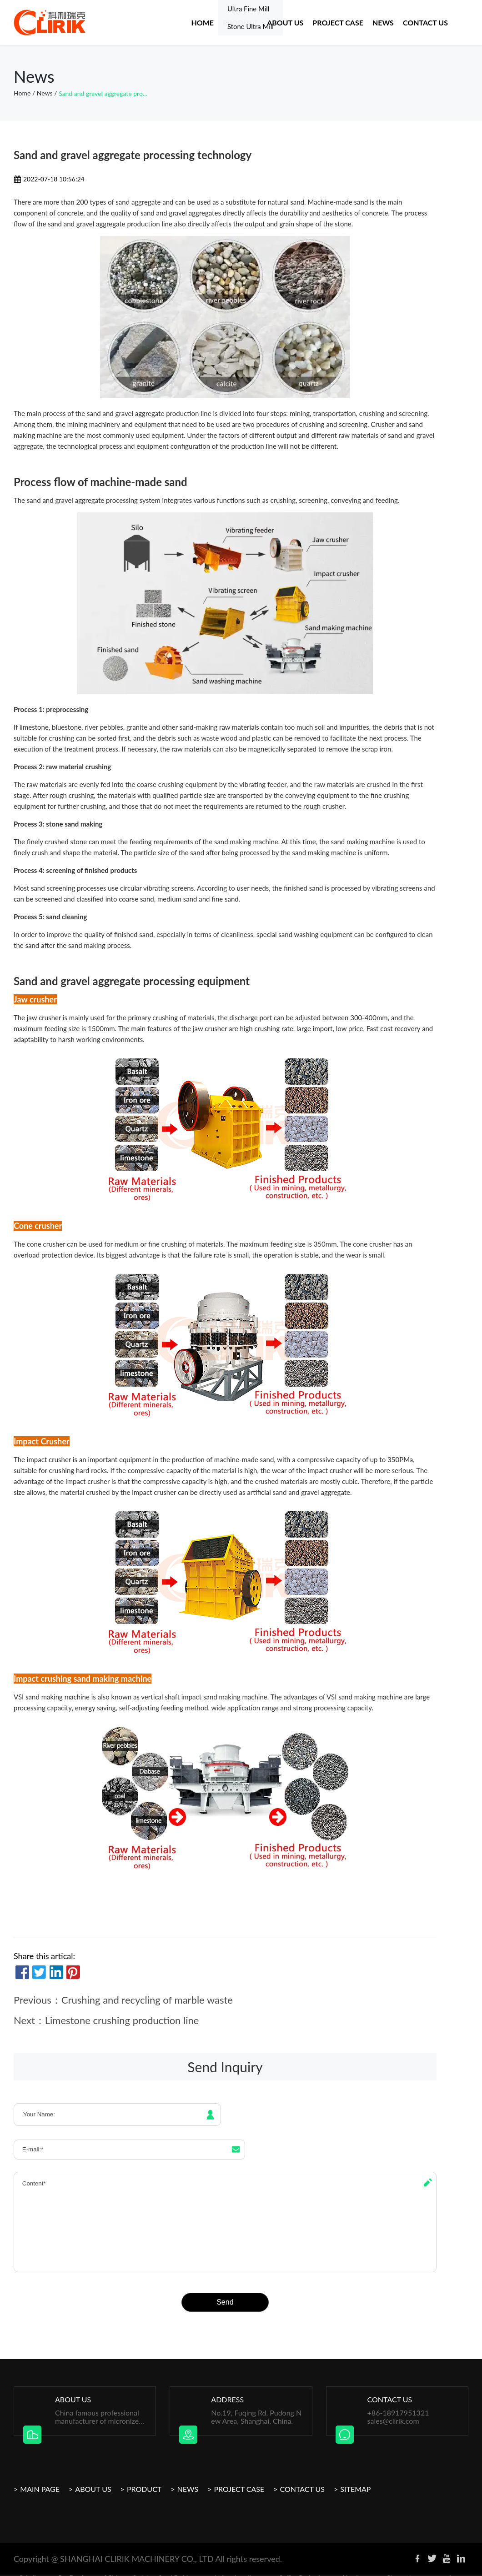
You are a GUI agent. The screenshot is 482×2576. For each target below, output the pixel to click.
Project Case (239, 2477)
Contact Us (425, 22)
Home (202, 22)
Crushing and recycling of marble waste (147, 2000)
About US (285, 22)
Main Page (40, 2477)
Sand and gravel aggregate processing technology (104, 93)
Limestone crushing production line (122, 2020)
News (383, 22)
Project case (337, 22)
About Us (93, 2477)
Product (240, 22)
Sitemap (355, 2477)
